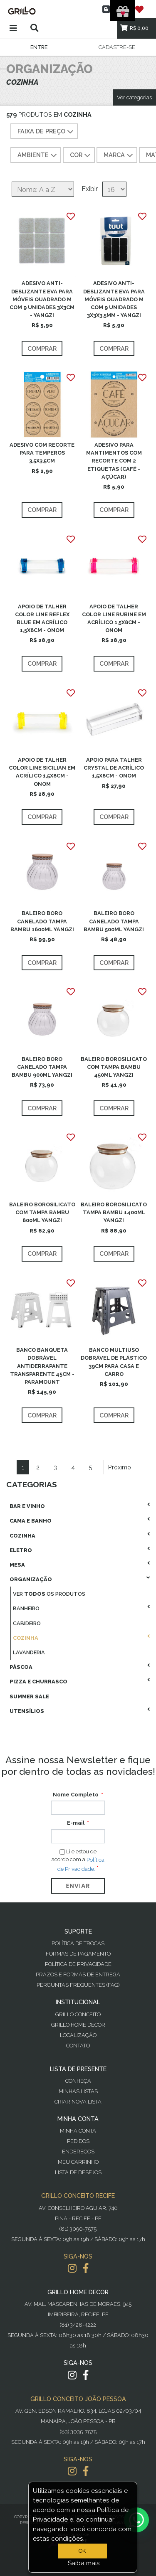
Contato (78, 2045)
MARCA (119, 155)
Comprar (42, 348)
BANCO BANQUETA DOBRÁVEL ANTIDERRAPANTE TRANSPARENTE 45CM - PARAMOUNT (42, 1366)
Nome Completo (76, 1794)
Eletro (21, 1550)
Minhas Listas (78, 2091)
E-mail (75, 1823)
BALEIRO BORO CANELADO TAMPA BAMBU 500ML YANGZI (114, 921)
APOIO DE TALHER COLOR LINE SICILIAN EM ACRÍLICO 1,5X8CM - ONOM (42, 772)
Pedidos (78, 2141)
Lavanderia (29, 1652)
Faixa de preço (46, 132)
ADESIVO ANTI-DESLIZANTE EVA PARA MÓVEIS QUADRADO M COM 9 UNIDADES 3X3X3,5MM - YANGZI (114, 299)
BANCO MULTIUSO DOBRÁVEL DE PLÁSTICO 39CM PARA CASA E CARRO (114, 1362)
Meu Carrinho (78, 2162)
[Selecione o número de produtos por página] (114, 189)
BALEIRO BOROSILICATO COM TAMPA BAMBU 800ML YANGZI (42, 1212)
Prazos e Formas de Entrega (78, 1974)
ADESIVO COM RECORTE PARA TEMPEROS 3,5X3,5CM (42, 453)
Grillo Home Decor (78, 2025)
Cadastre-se (117, 47)
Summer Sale (29, 1696)
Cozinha (22, 1536)
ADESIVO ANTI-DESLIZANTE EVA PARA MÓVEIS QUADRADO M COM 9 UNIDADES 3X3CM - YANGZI (42, 299)
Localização (78, 2035)
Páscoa (21, 1667)
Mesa (17, 1565)
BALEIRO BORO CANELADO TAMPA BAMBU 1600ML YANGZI (42, 921)
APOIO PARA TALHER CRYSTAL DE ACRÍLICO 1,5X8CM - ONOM (114, 768)
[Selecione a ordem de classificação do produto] (43, 189)
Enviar (78, 1886)
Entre (38, 47)
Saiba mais (84, 2563)
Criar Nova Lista (78, 2102)
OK (82, 2551)
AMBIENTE (38, 155)
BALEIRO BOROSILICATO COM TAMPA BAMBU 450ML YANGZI (114, 1067)
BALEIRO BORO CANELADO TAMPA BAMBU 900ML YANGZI (42, 1067)
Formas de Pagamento (78, 1954)
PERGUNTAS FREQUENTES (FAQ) (78, 1985)
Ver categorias (134, 97)
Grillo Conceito (78, 2014)
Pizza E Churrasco (38, 1681)
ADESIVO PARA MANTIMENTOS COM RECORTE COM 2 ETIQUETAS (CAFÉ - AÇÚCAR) (114, 461)
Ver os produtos (49, 1594)
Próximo (119, 1467)
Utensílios (27, 1711)
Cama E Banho (31, 1521)
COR (81, 155)
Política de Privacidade (78, 1964)
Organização (31, 1579)
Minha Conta (78, 2131)
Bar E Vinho (27, 1506)
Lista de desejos (78, 2172)
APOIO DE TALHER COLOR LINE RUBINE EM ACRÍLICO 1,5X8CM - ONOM (114, 618)
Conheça (78, 2081)
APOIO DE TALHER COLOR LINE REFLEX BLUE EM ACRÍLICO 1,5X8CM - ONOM (42, 618)
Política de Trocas (78, 1943)
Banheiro (26, 1608)
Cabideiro (27, 1623)
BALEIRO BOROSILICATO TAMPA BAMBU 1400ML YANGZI (114, 1212)
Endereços (78, 2151)
